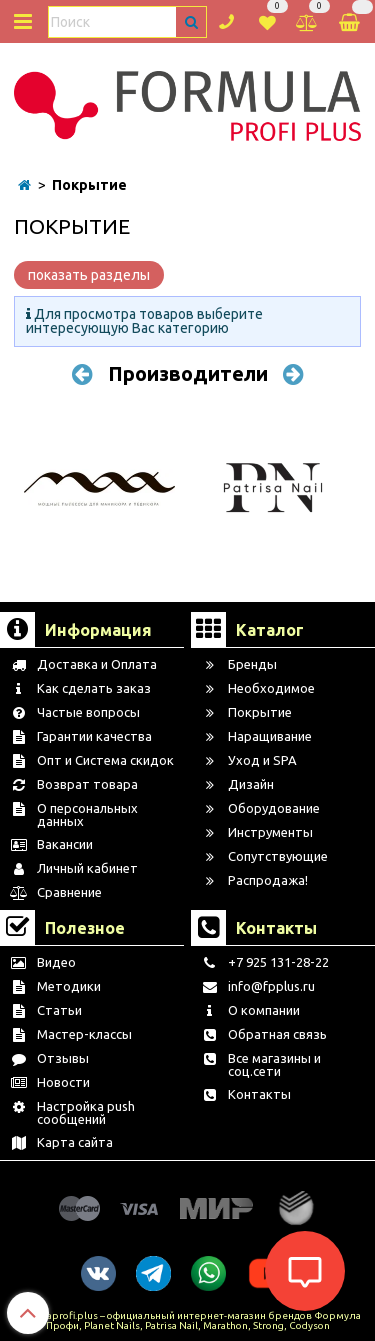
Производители (188, 373)
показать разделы (89, 275)
